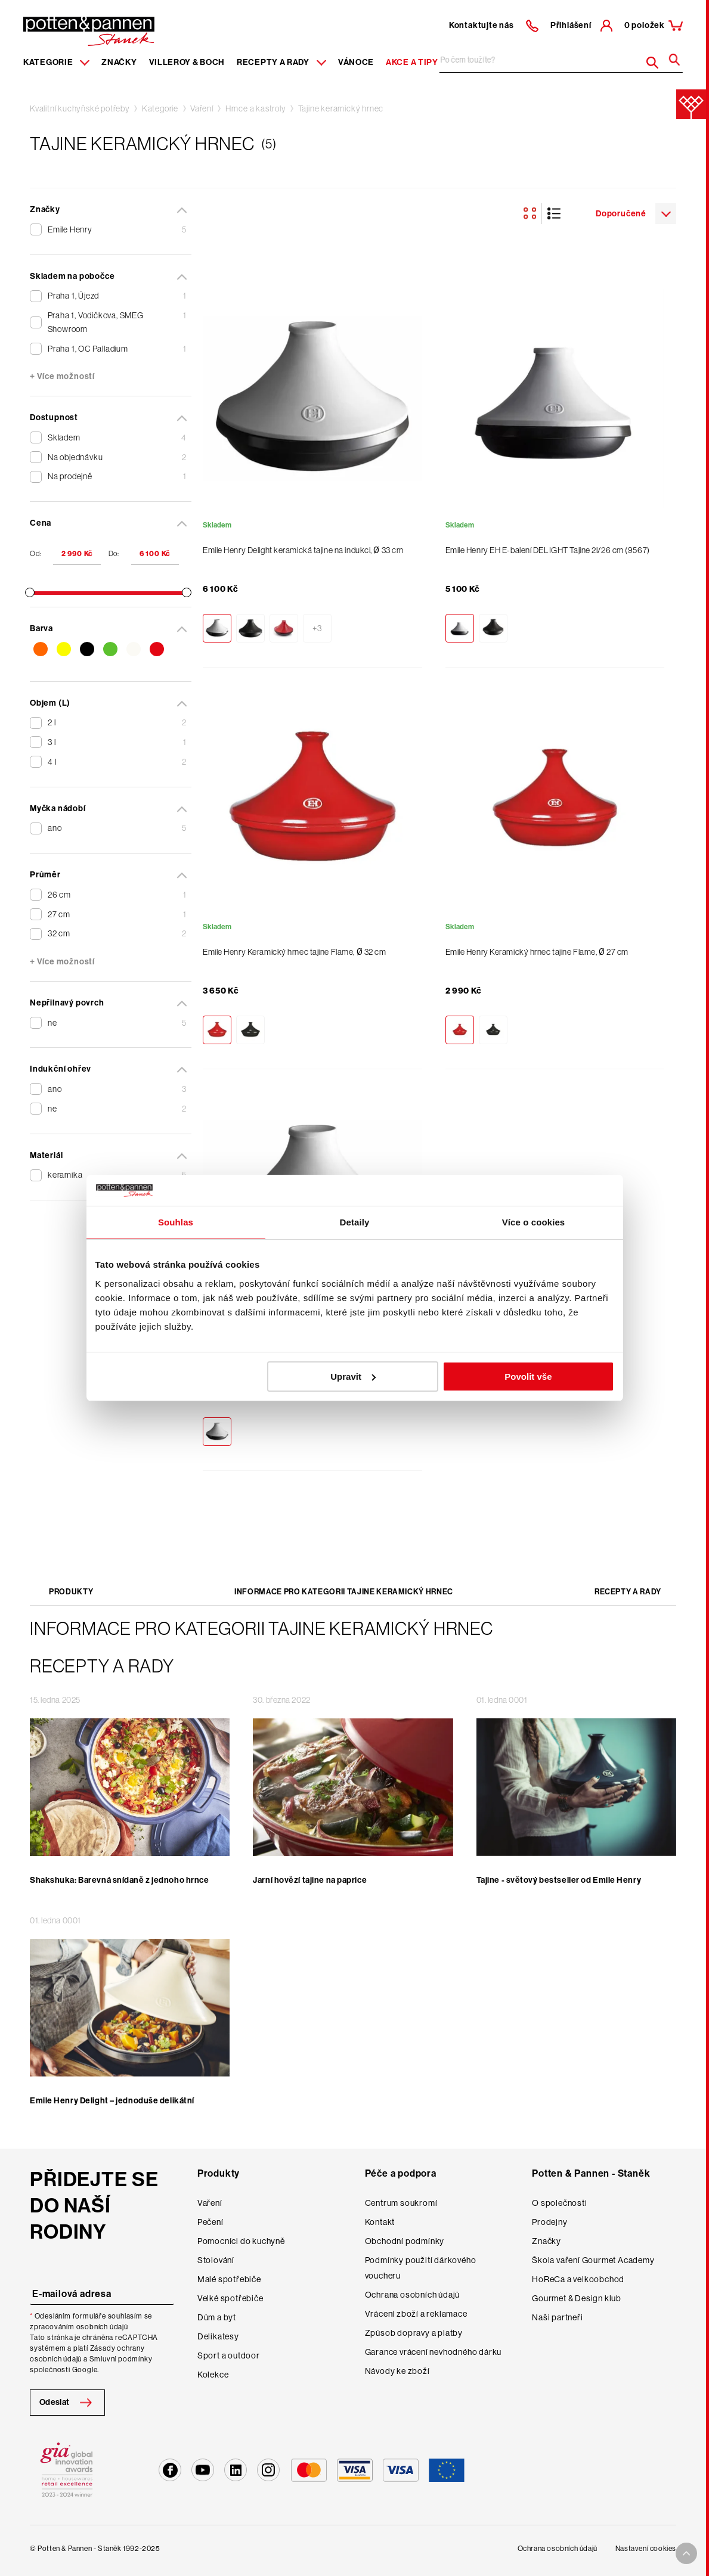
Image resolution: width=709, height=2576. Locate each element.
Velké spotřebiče (230, 2298)
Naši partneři (557, 2317)
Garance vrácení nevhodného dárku (433, 2352)
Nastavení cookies (645, 2548)
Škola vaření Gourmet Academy (593, 2260)
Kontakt (380, 2222)
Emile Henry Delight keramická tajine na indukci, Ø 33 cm (303, 550)
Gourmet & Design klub (576, 2298)
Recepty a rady (628, 1591)
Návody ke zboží (397, 2371)
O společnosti (559, 2203)
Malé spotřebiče (229, 2279)
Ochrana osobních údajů (412, 2294)
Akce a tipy (412, 62)
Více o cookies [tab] (533, 1222)
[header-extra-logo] (70, 27)
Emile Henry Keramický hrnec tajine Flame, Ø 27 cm (536, 952)
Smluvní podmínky (121, 2359)
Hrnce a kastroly (255, 108)
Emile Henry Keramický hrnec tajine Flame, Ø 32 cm (294, 952)
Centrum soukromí (401, 2203)
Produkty (71, 1591)
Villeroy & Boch (187, 62)
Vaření (201, 108)
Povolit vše (528, 1376)
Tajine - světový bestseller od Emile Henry (559, 1880)
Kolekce (213, 2374)
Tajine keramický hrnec (341, 108)
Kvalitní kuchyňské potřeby (80, 108)
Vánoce (356, 62)
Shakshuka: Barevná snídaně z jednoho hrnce (119, 1880)
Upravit (353, 1376)
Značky (119, 62)
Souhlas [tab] (175, 1222)
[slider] (30, 592)
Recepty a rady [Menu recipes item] (281, 62)
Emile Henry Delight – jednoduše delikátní (112, 2101)
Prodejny (549, 2222)
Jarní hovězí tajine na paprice (310, 1880)
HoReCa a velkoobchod (578, 2279)
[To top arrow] (686, 2553)
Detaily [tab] (355, 1222)
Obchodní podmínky (405, 2241)
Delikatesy (218, 2336)
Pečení (210, 2222)
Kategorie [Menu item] (56, 62)
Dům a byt (216, 2317)
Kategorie (160, 108)
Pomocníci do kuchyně (241, 2241)
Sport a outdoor (228, 2355)
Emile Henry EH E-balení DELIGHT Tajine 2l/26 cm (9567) (547, 550)
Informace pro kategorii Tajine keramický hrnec (343, 1591)
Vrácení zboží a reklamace (416, 2314)
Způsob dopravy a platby (414, 2333)
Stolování (215, 2260)
